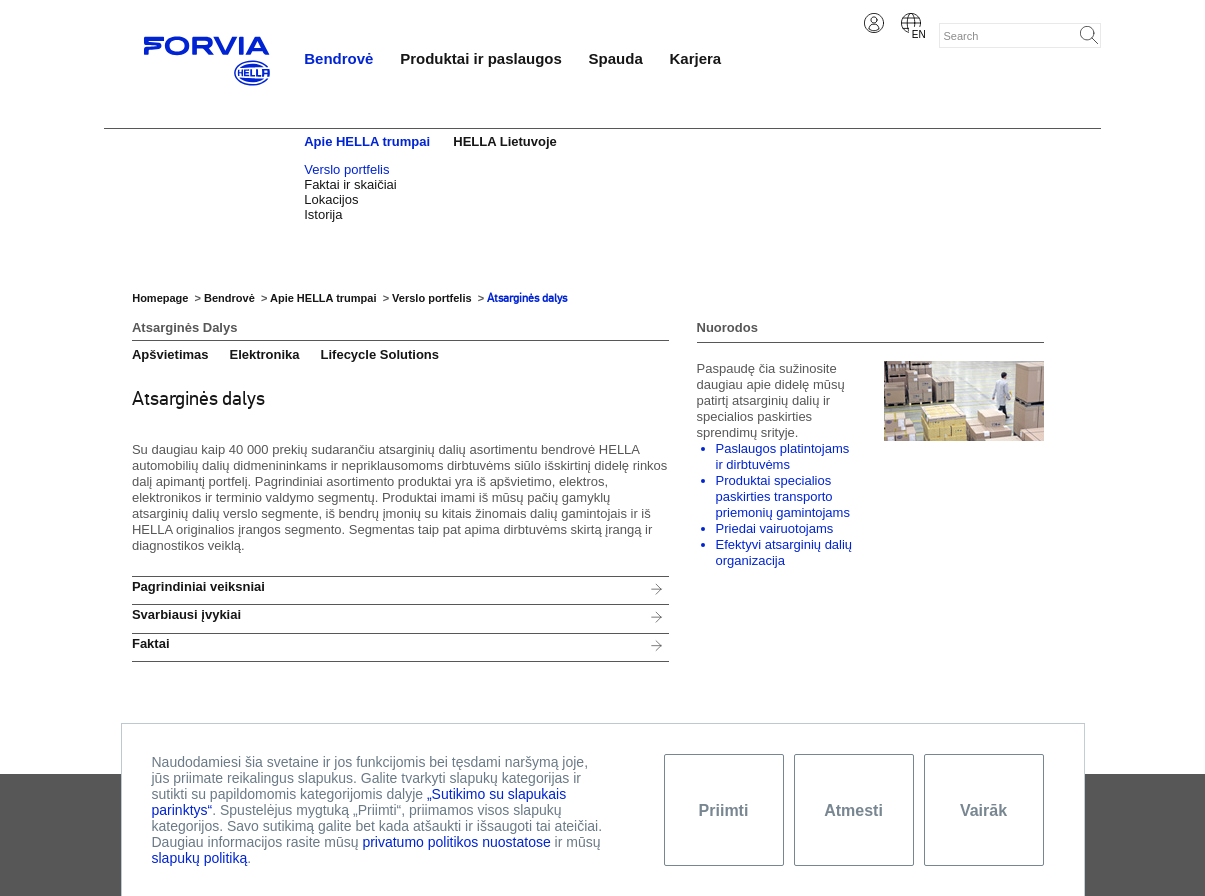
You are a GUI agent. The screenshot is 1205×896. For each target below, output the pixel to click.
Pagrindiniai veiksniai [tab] (198, 586)
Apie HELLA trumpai (367, 141)
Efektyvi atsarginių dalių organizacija (784, 552)
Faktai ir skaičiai (350, 184)
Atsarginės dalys (527, 298)
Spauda (616, 58)
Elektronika (264, 354)
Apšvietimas (170, 354)
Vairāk (983, 810)
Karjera (696, 58)
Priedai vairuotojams (775, 528)
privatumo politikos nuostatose (456, 842)
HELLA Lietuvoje (505, 141)
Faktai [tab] (151, 643)
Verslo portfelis (346, 169)
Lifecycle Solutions (380, 354)
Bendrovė (338, 58)
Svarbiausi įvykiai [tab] (186, 614)
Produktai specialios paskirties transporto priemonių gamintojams (783, 496)
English (911, 23)
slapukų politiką (200, 858)
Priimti (724, 810)
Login (874, 23)
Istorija (323, 214)
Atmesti (853, 810)
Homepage (160, 298)
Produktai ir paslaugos (481, 58)
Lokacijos (331, 199)
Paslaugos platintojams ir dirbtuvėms (783, 456)
